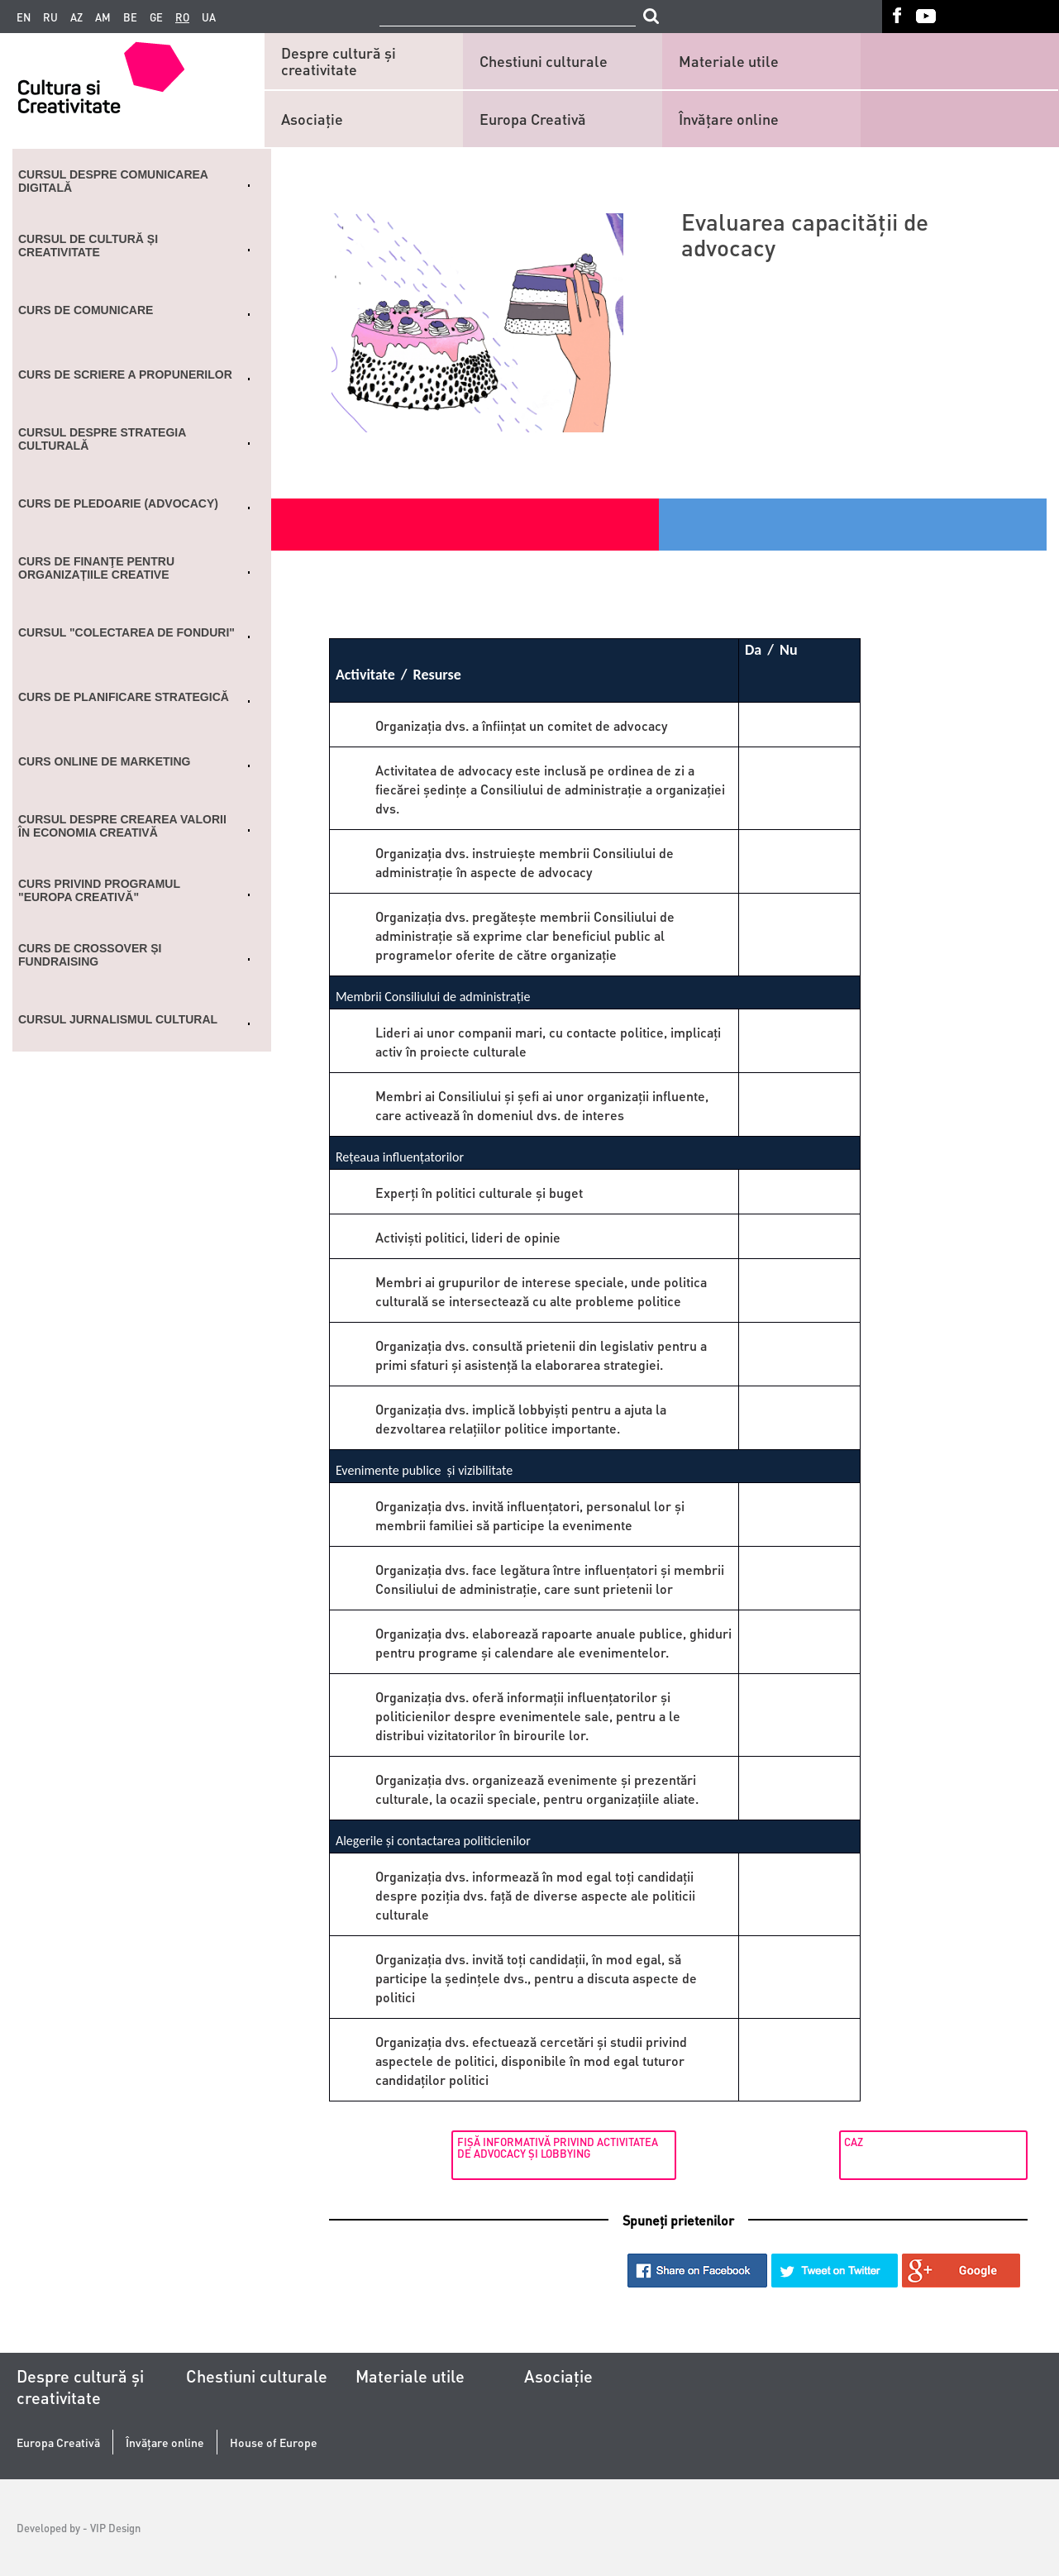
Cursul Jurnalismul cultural (117, 1019)
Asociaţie (312, 118)
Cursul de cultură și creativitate (88, 245)
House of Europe (273, 2442)
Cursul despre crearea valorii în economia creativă (122, 826)
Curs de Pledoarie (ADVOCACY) (118, 503)
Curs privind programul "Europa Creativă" (99, 890)
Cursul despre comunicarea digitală (113, 181)
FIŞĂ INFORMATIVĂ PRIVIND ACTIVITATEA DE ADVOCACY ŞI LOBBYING (433, 2147)
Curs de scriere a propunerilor (125, 374)
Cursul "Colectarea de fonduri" (126, 632)
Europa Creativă (532, 118)
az (76, 17)
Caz (834, 2142)
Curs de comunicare (85, 310)
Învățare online (729, 118)
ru (50, 17)
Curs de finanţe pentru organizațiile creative (96, 568)
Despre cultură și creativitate (338, 61)
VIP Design (115, 2528)
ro (182, 17)
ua (209, 17)
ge (156, 17)
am (103, 17)
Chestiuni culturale (543, 60)
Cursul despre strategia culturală (102, 439)
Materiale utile (729, 60)
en (24, 17)
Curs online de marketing (104, 761)
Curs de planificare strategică (123, 697)
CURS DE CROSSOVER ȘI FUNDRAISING (89, 955)
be (130, 17)
